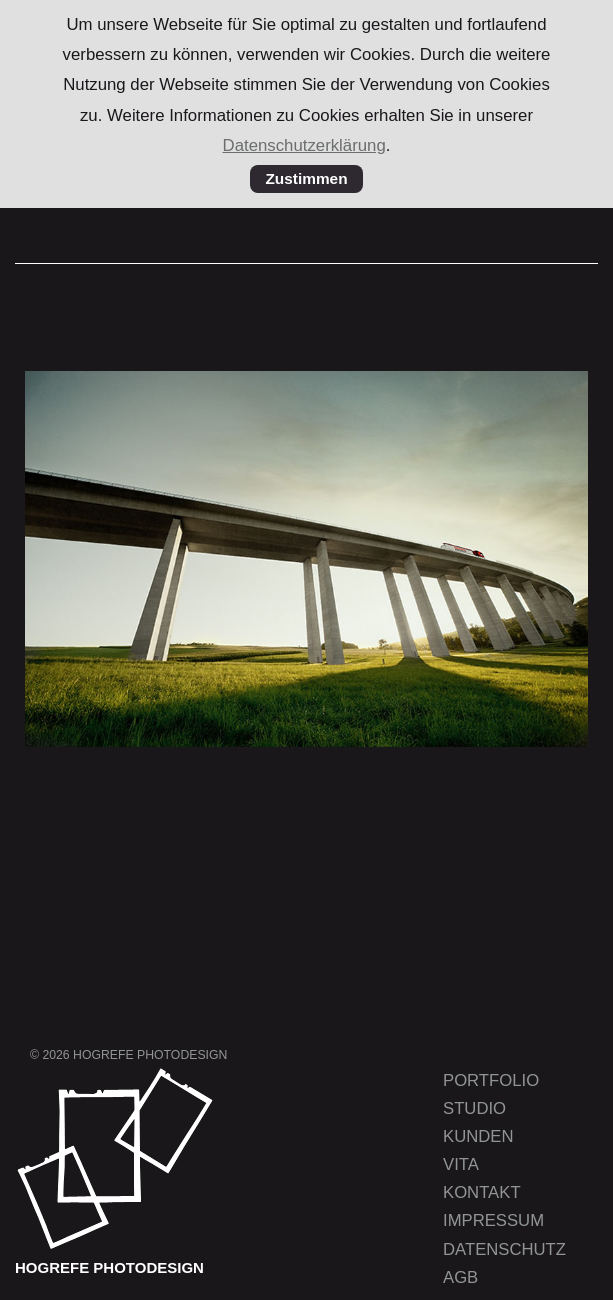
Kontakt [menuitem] (482, 1192)
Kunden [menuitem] (478, 1136)
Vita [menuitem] (461, 1164)
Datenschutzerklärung (304, 145)
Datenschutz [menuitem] (504, 1249)
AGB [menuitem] (460, 1277)
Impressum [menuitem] (493, 1220)
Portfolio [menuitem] (491, 1080)
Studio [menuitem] (474, 1108)
